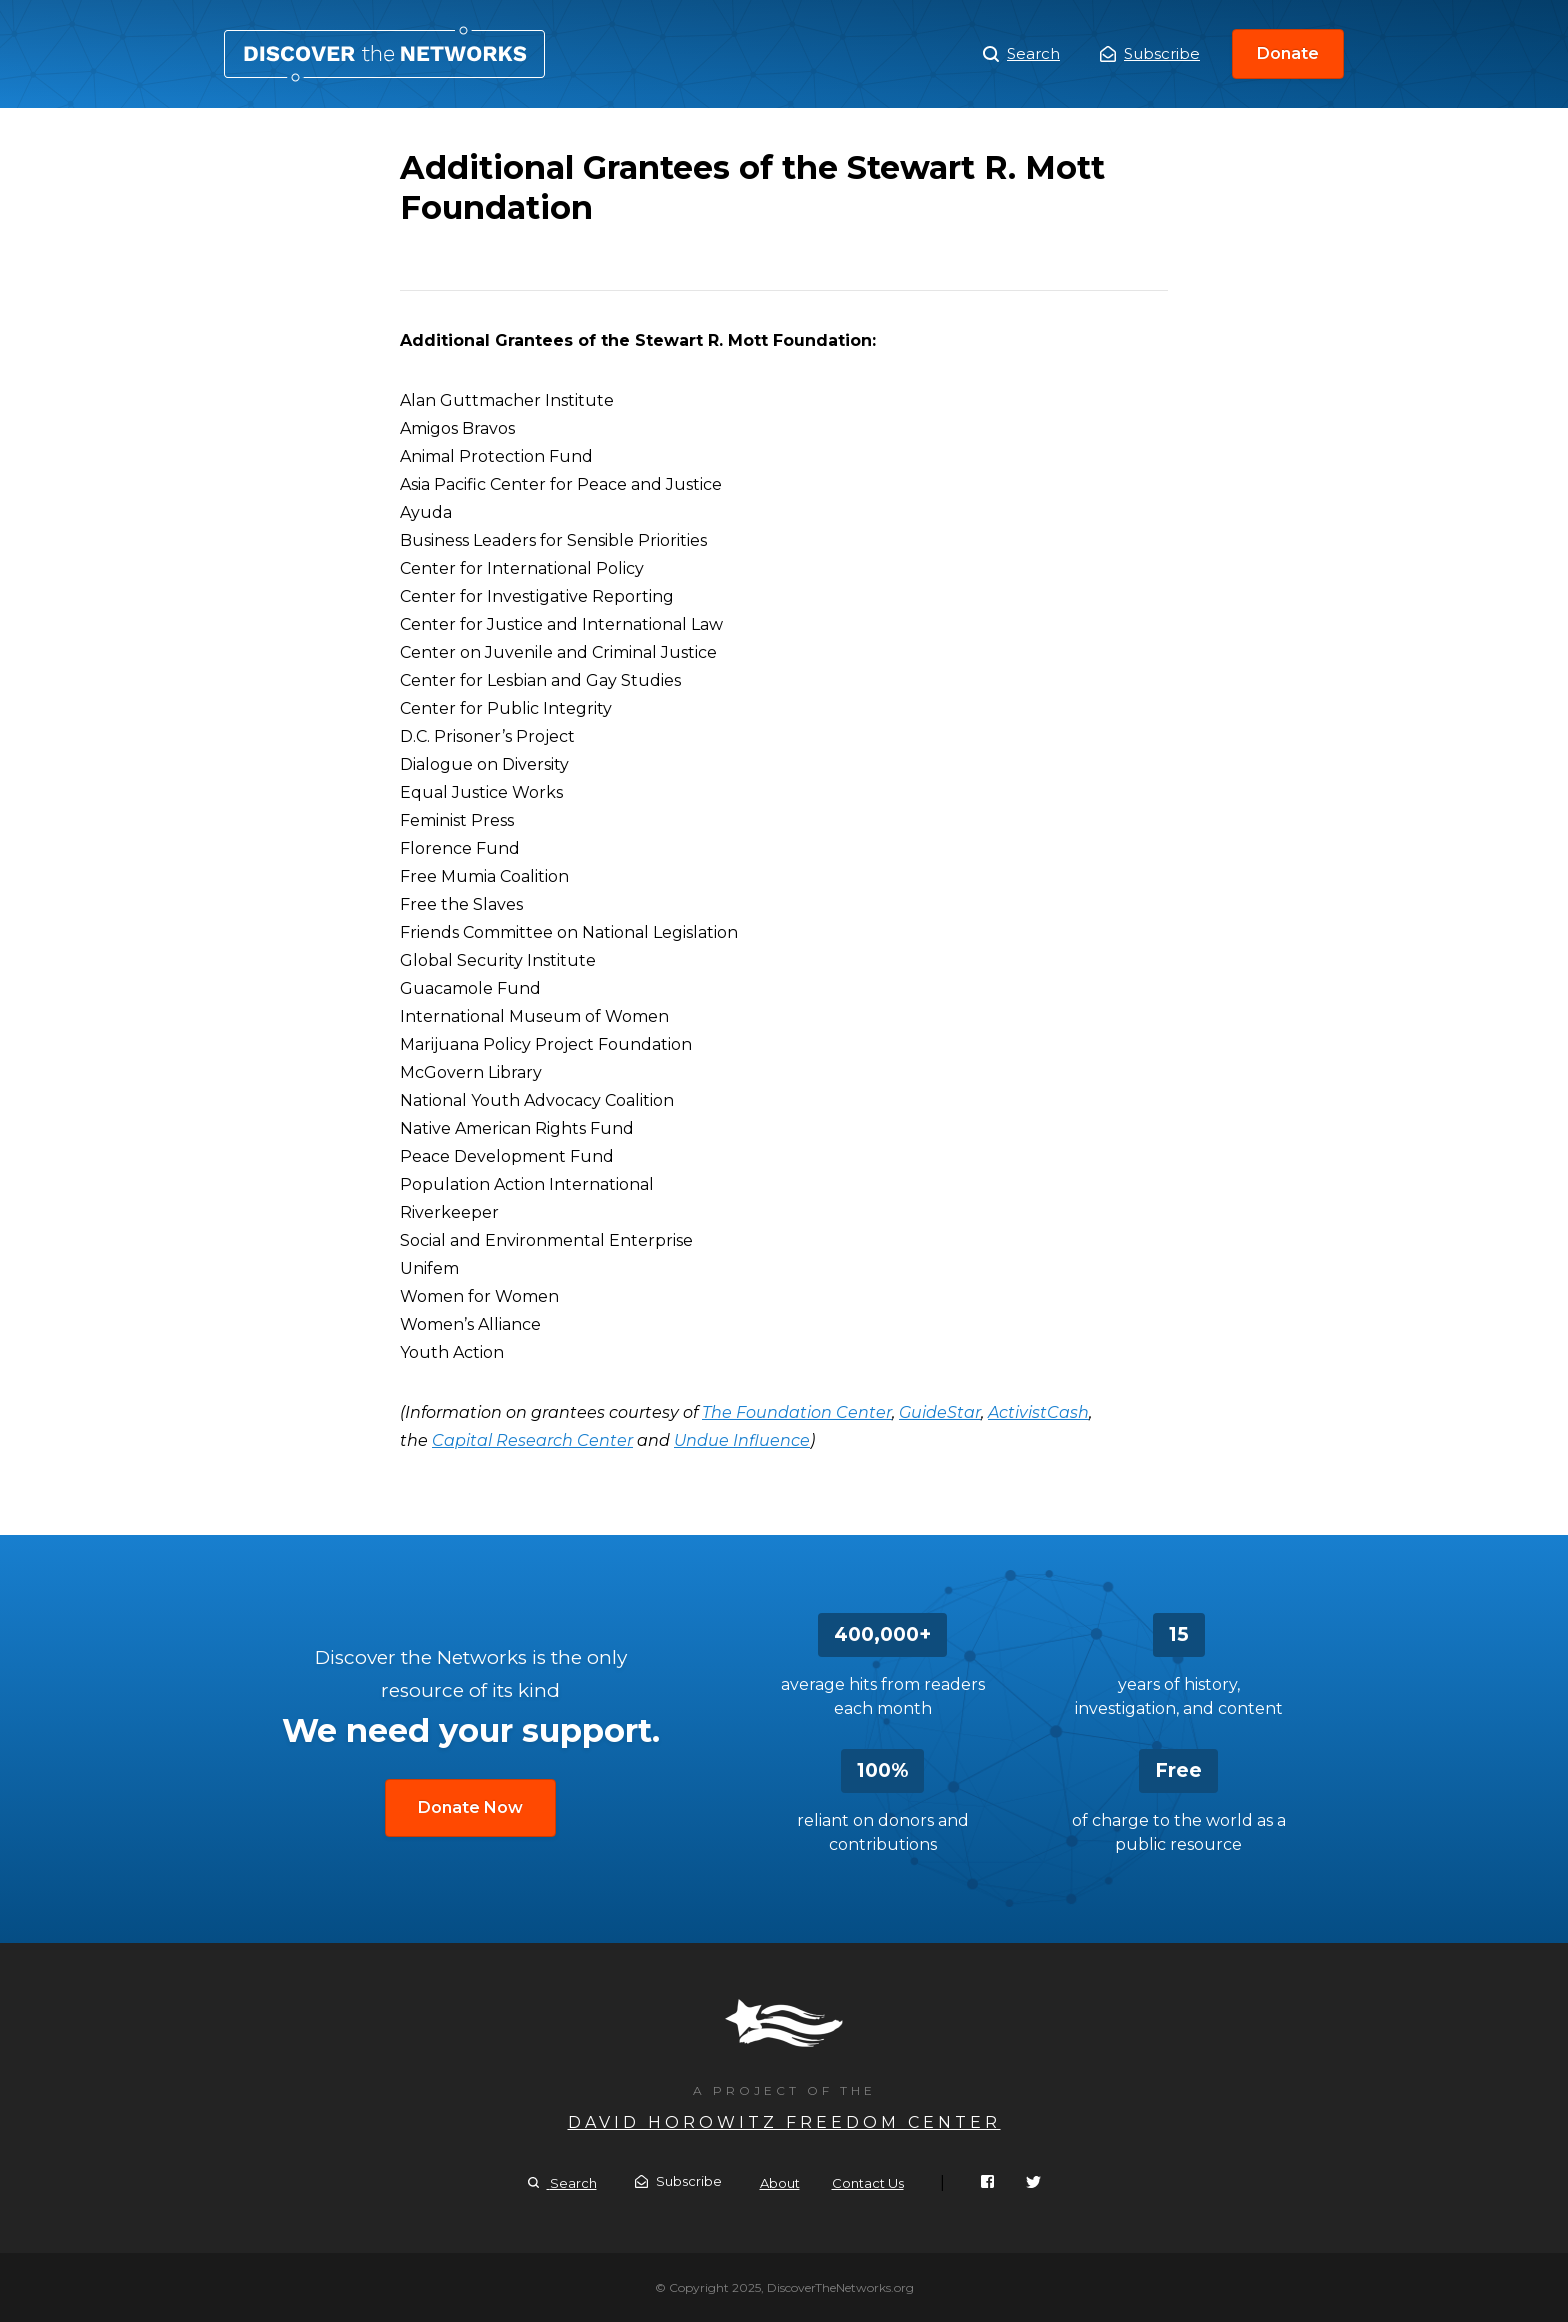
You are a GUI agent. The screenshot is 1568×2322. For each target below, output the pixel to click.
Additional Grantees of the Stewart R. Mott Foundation (384, 54)
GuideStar (940, 1412)
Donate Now (470, 1807)
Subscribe (1150, 53)
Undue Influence (742, 1440)
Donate (1288, 53)
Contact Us (868, 2183)
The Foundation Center (797, 1412)
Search (1021, 54)
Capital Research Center (532, 1440)
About (780, 2183)
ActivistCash (1038, 1412)
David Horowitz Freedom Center (784, 2122)
